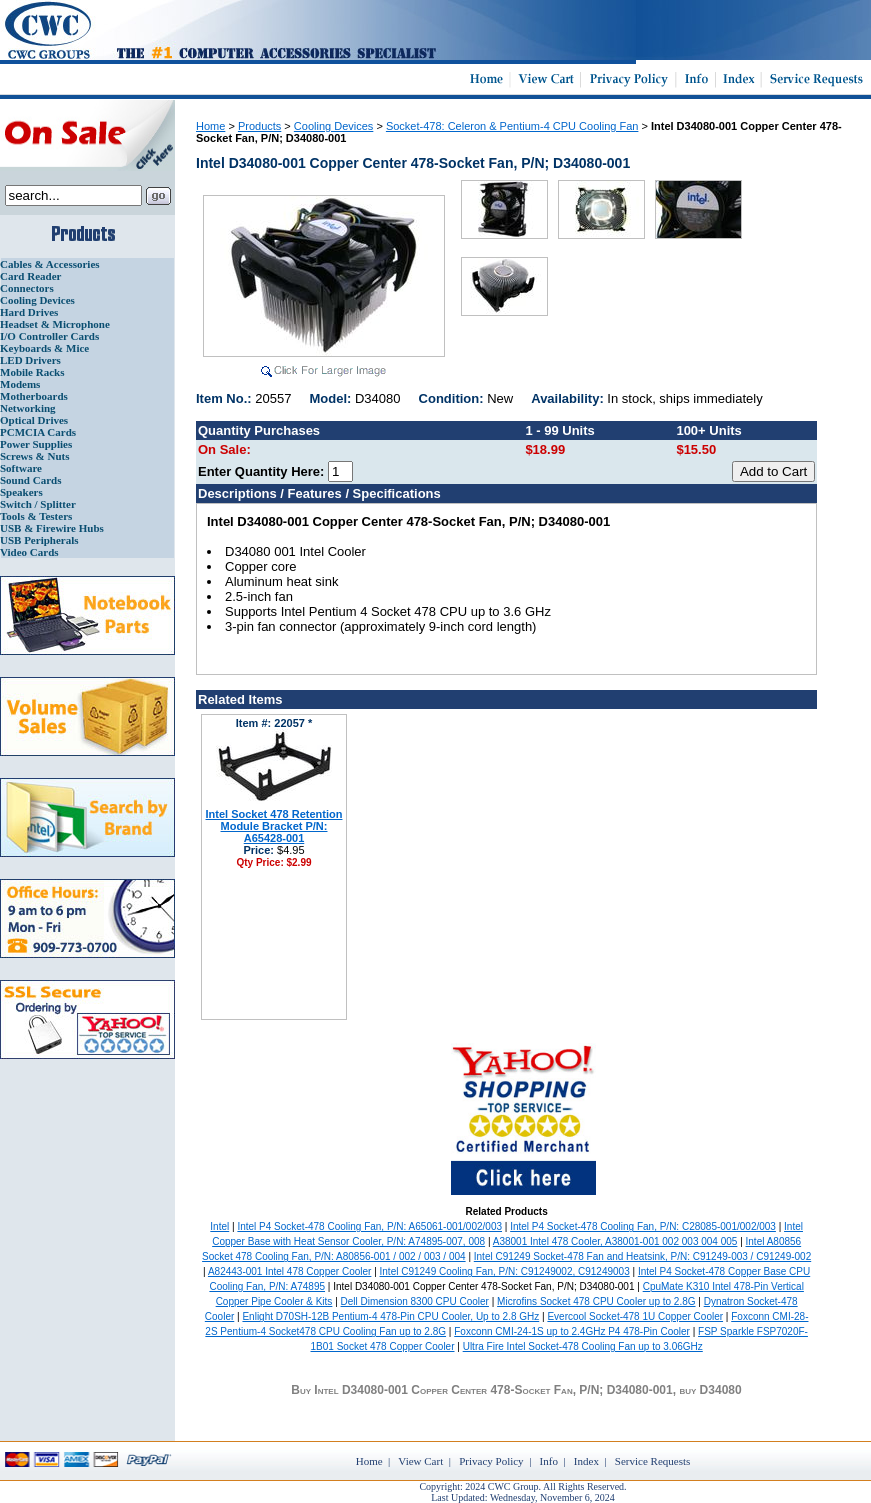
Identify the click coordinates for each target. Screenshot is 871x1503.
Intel (219, 1226)
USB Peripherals (39, 540)
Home (210, 126)
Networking (28, 408)
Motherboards (34, 396)
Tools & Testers (36, 516)
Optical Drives (34, 420)
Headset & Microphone (55, 324)
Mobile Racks (32, 372)
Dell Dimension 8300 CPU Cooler (415, 1301)
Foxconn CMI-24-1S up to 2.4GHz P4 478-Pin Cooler (572, 1331)
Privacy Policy (491, 1461)
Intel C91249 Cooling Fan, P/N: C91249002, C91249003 (505, 1271)
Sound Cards (30, 480)
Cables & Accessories (50, 264)
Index (586, 1461)
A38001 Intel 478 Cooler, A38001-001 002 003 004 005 (615, 1241)
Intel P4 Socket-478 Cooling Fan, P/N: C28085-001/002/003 (643, 1226)
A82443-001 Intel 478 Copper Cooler (289, 1271)
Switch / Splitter (38, 504)
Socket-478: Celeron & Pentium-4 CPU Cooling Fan (512, 126)
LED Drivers (30, 360)
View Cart (420, 1461)
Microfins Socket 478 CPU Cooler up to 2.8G (596, 1301)
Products (259, 126)
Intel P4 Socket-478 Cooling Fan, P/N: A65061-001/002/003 (369, 1226)
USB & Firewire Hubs (52, 528)
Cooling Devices (37, 300)
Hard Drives (29, 312)
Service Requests (652, 1461)
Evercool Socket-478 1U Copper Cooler (635, 1316)
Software (21, 468)
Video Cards (29, 552)
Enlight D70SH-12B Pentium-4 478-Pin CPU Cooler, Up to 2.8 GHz (390, 1316)
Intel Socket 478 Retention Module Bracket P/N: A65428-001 (274, 826)
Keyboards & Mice (44, 348)
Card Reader (30, 276)
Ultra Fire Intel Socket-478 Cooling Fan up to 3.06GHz (583, 1346)
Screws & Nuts (34, 456)
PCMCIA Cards (38, 432)
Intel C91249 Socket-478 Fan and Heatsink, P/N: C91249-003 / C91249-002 (642, 1256)
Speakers (21, 492)
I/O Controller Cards (49, 336)
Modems (20, 384)
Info (549, 1461)
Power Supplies (36, 444)
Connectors (27, 288)
